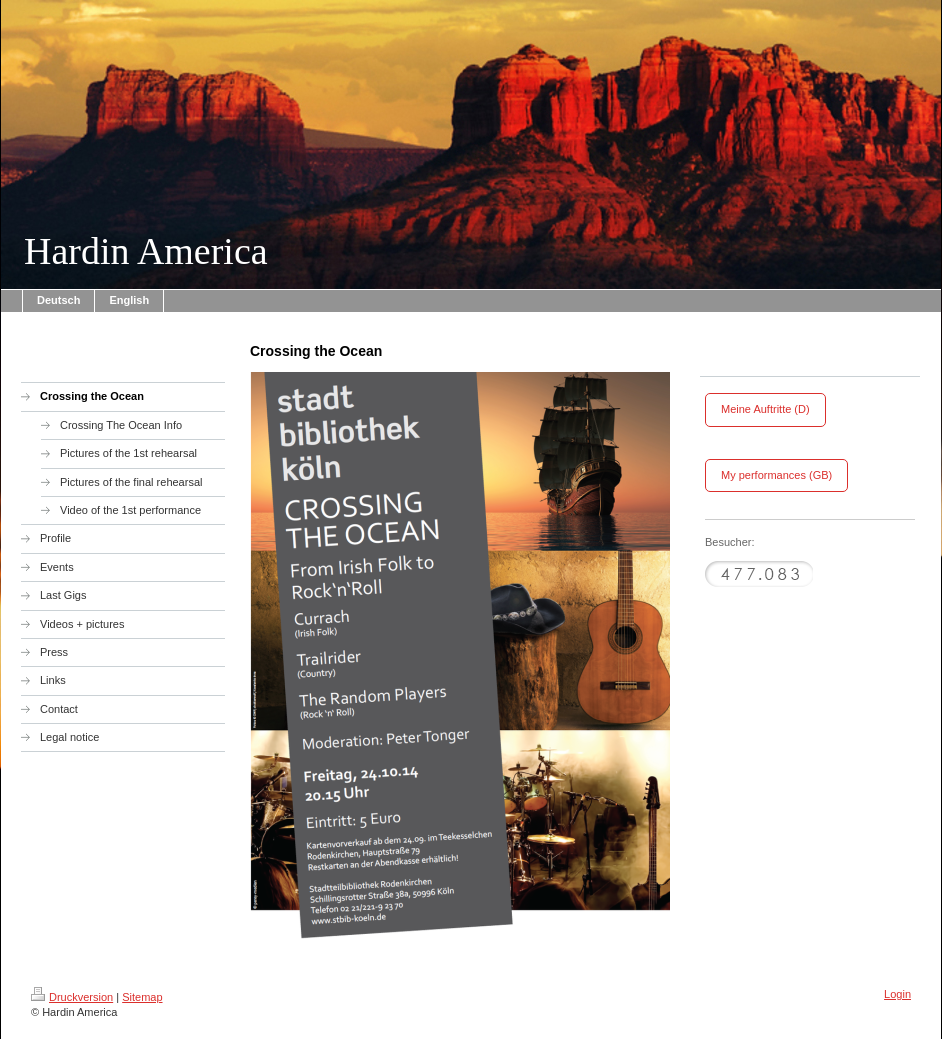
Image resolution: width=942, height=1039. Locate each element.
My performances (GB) (776, 475)
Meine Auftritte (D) (765, 409)
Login (897, 994)
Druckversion (72, 997)
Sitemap (142, 997)
